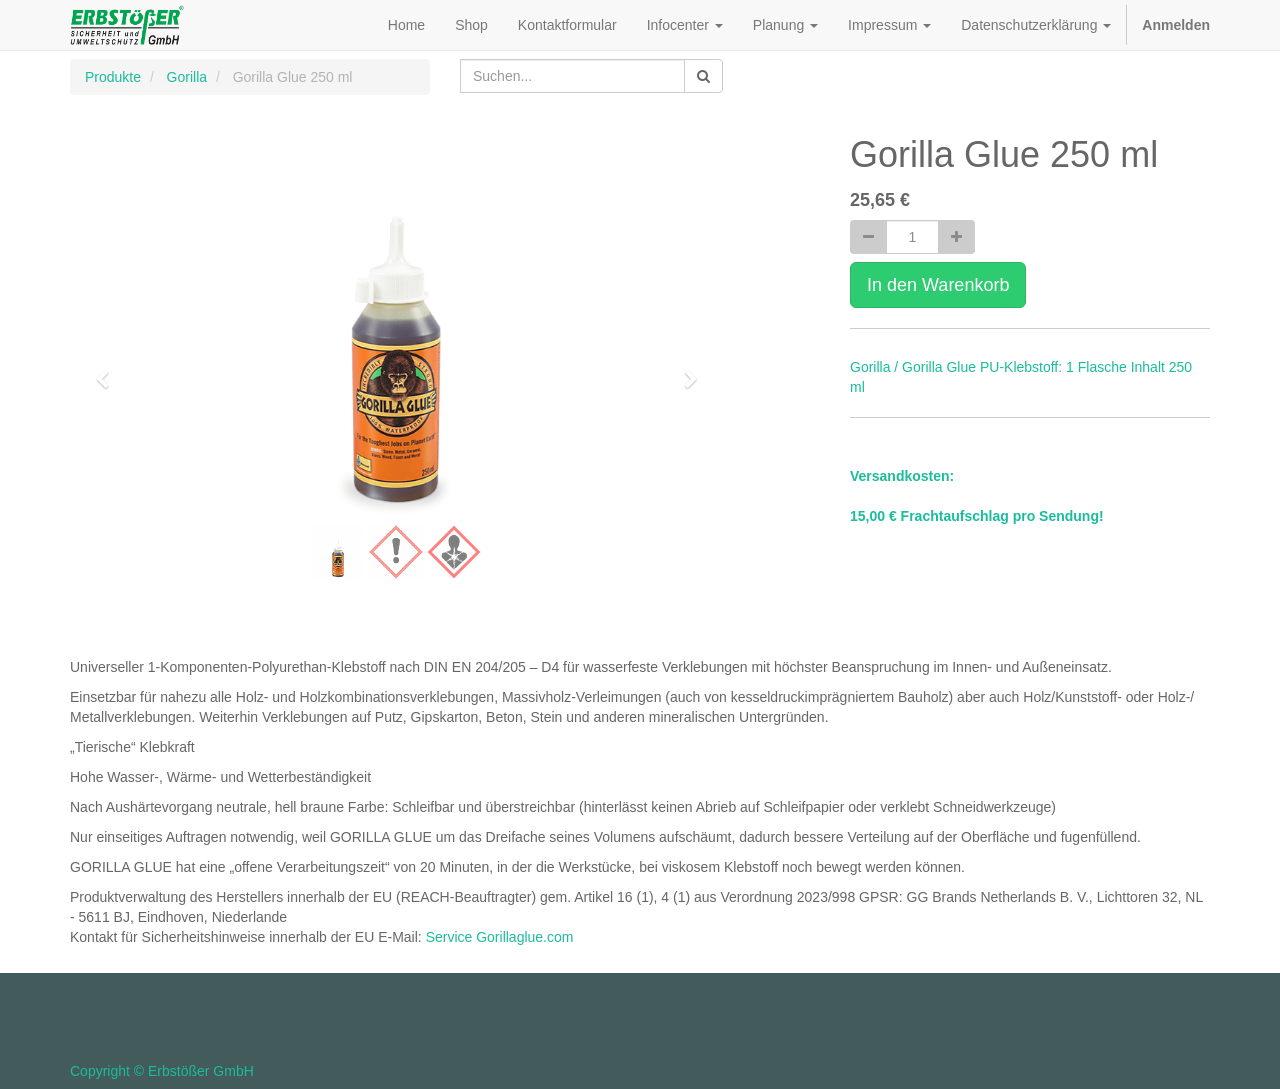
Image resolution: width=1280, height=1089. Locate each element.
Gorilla (187, 77)
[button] (109, 370)
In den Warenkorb (938, 285)
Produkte (113, 77)
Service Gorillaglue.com (500, 937)
